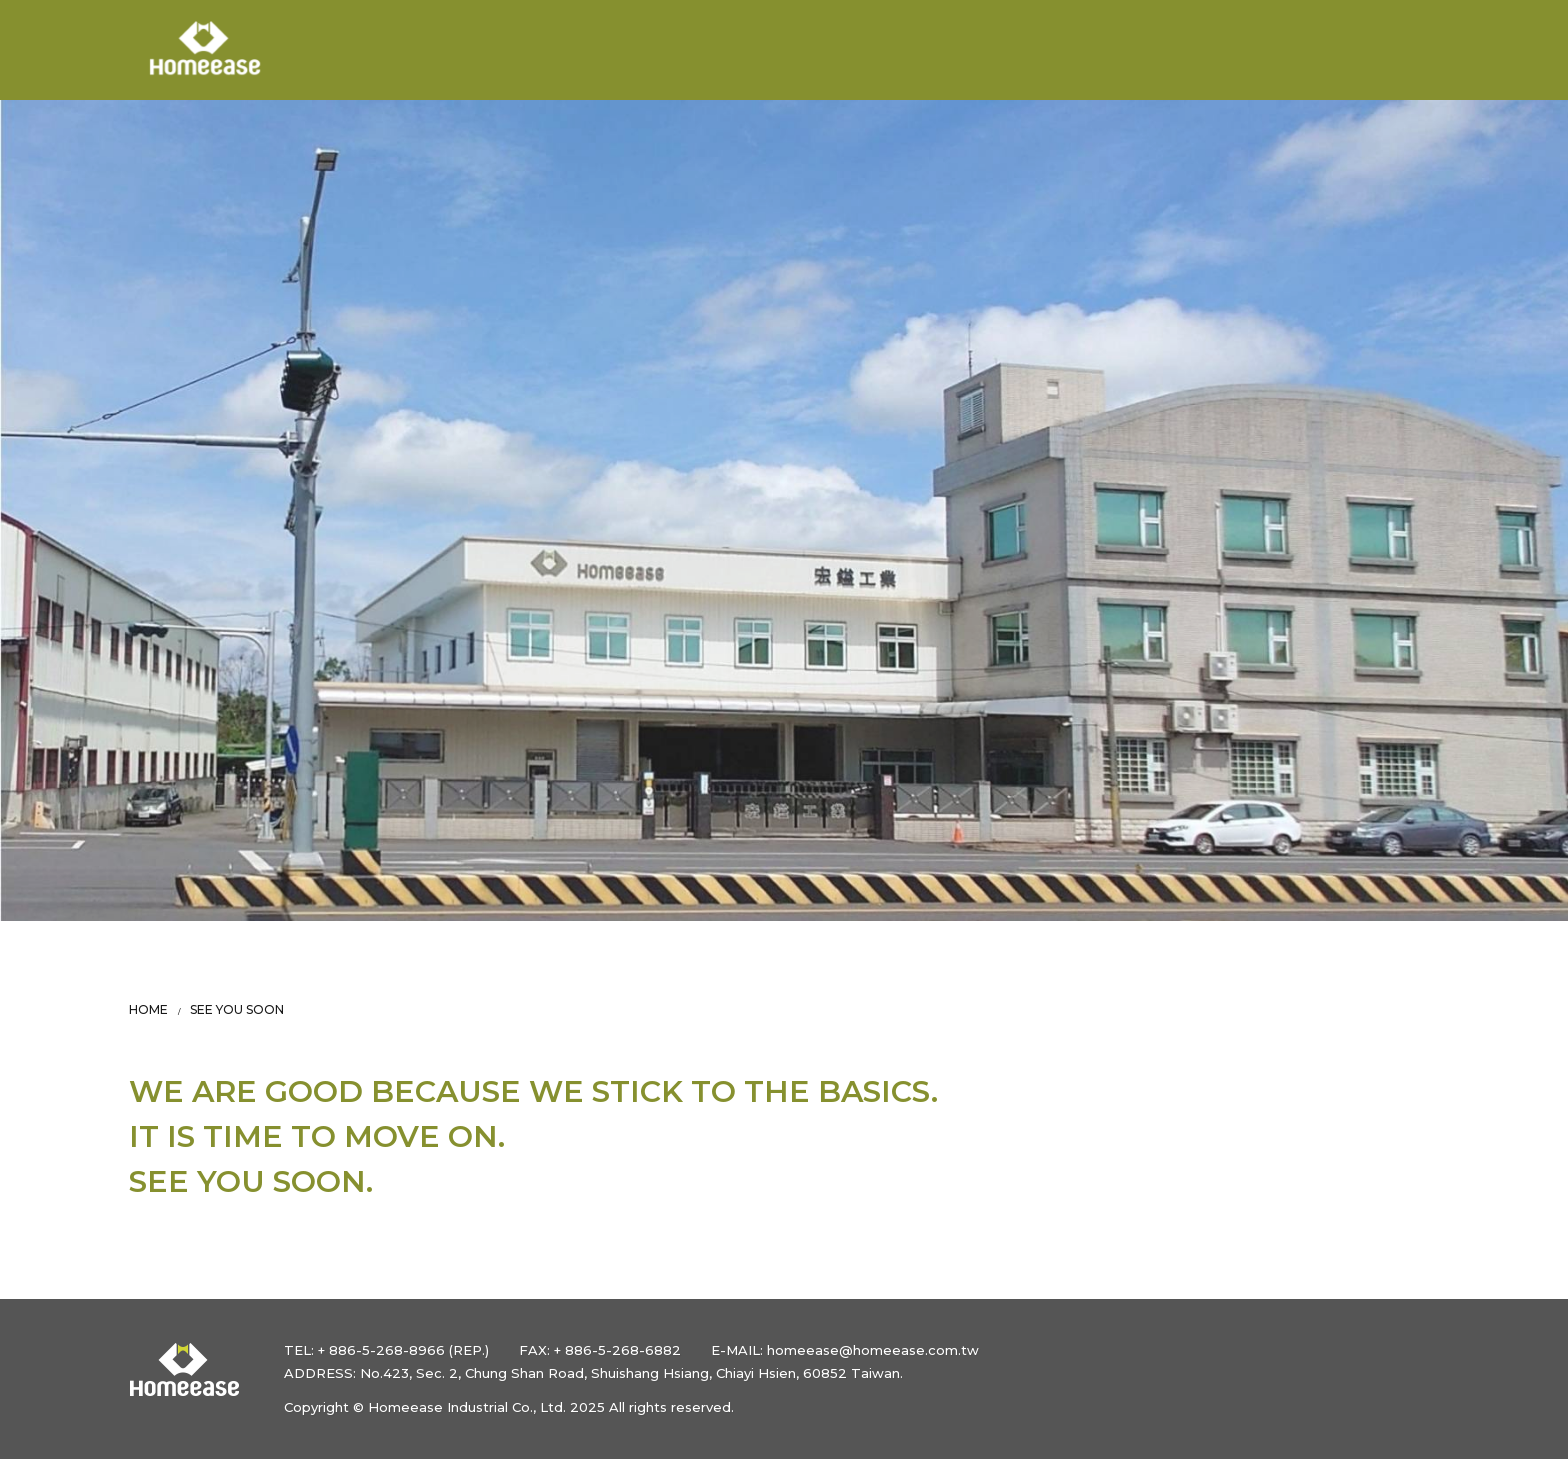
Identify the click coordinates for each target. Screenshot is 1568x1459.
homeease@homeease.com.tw (873, 1350)
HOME (148, 1009)
